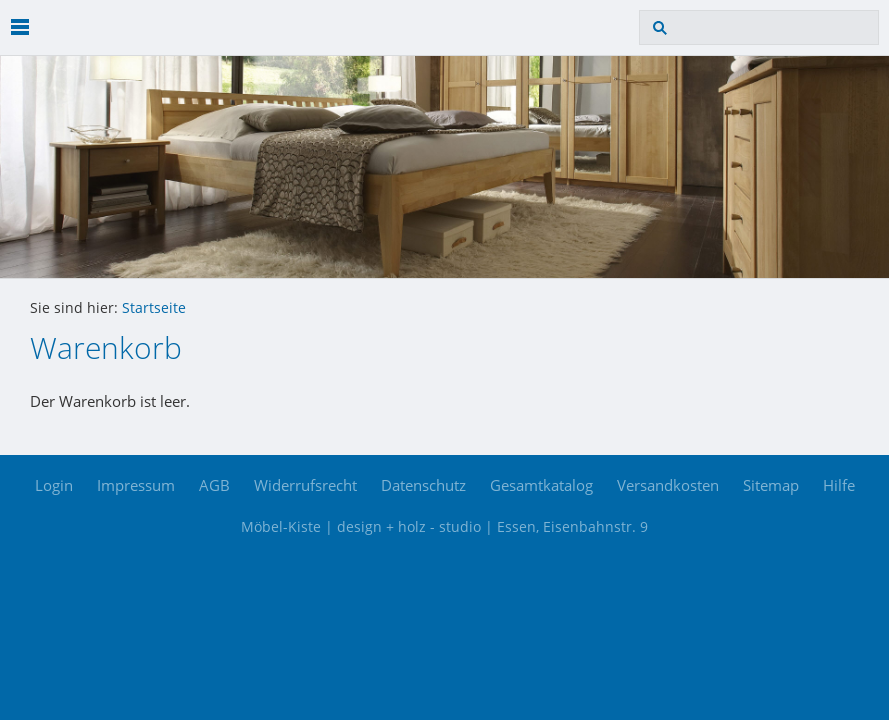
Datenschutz (423, 485)
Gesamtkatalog (541, 485)
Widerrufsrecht (305, 485)
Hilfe (839, 485)
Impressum (136, 485)
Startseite (154, 308)
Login (54, 485)
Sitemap (771, 485)
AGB (214, 485)
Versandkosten (668, 485)
